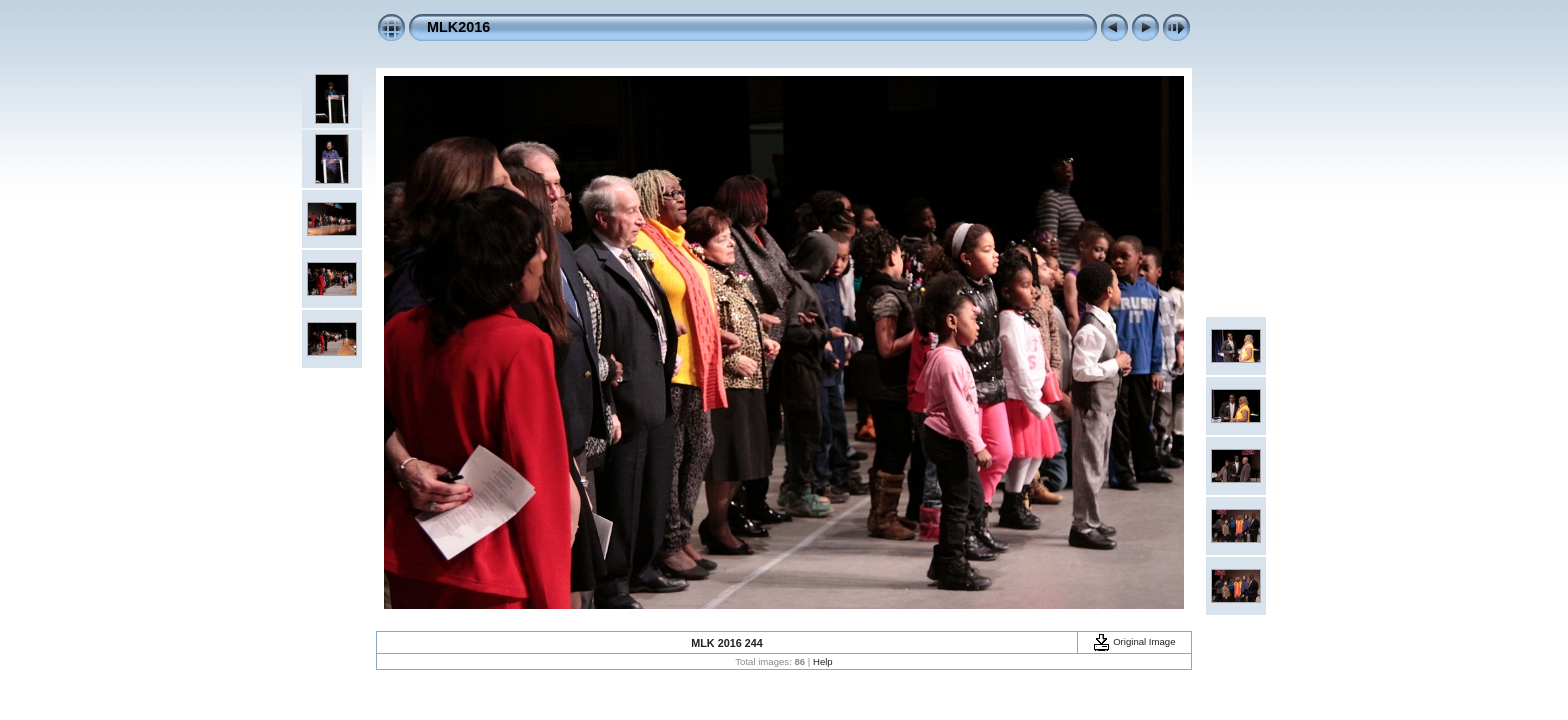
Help (823, 661)
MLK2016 (458, 27)
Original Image (1134, 641)
